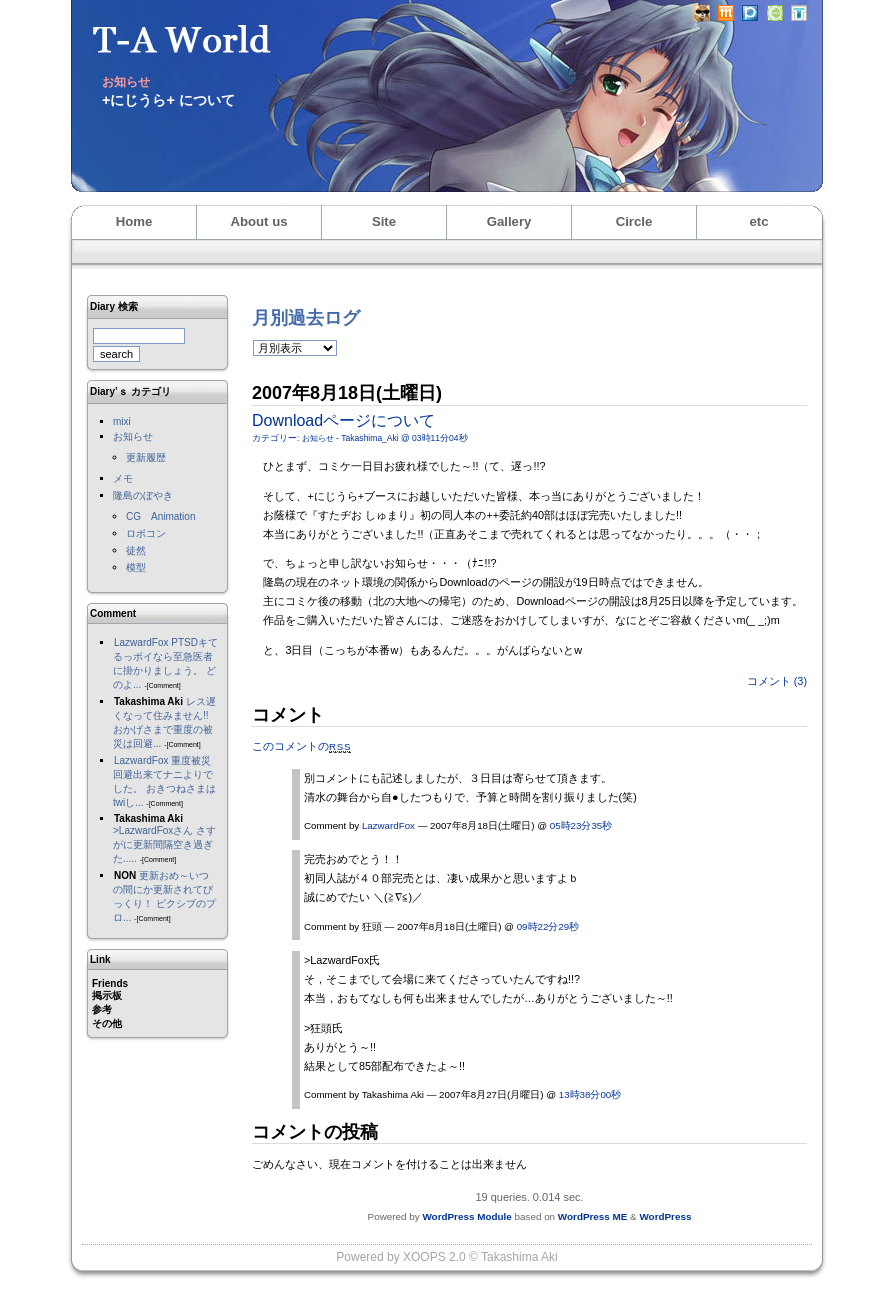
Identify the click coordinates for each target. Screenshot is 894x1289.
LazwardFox (141, 642)
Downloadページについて (343, 420)
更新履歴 (146, 457)
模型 (136, 567)
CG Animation (160, 516)
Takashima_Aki (369, 438)
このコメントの (301, 746)
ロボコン (146, 533)
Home (134, 221)
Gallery (509, 221)
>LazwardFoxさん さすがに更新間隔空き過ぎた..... (164, 844)
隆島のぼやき (143, 495)
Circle (634, 221)
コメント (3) (777, 681)
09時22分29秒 (548, 926)
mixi (122, 421)
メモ (123, 478)
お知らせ (133, 436)
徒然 (136, 550)
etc (758, 221)
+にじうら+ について (168, 100)
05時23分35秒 (581, 825)
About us (258, 221)
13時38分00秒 (590, 1094)
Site (384, 221)
